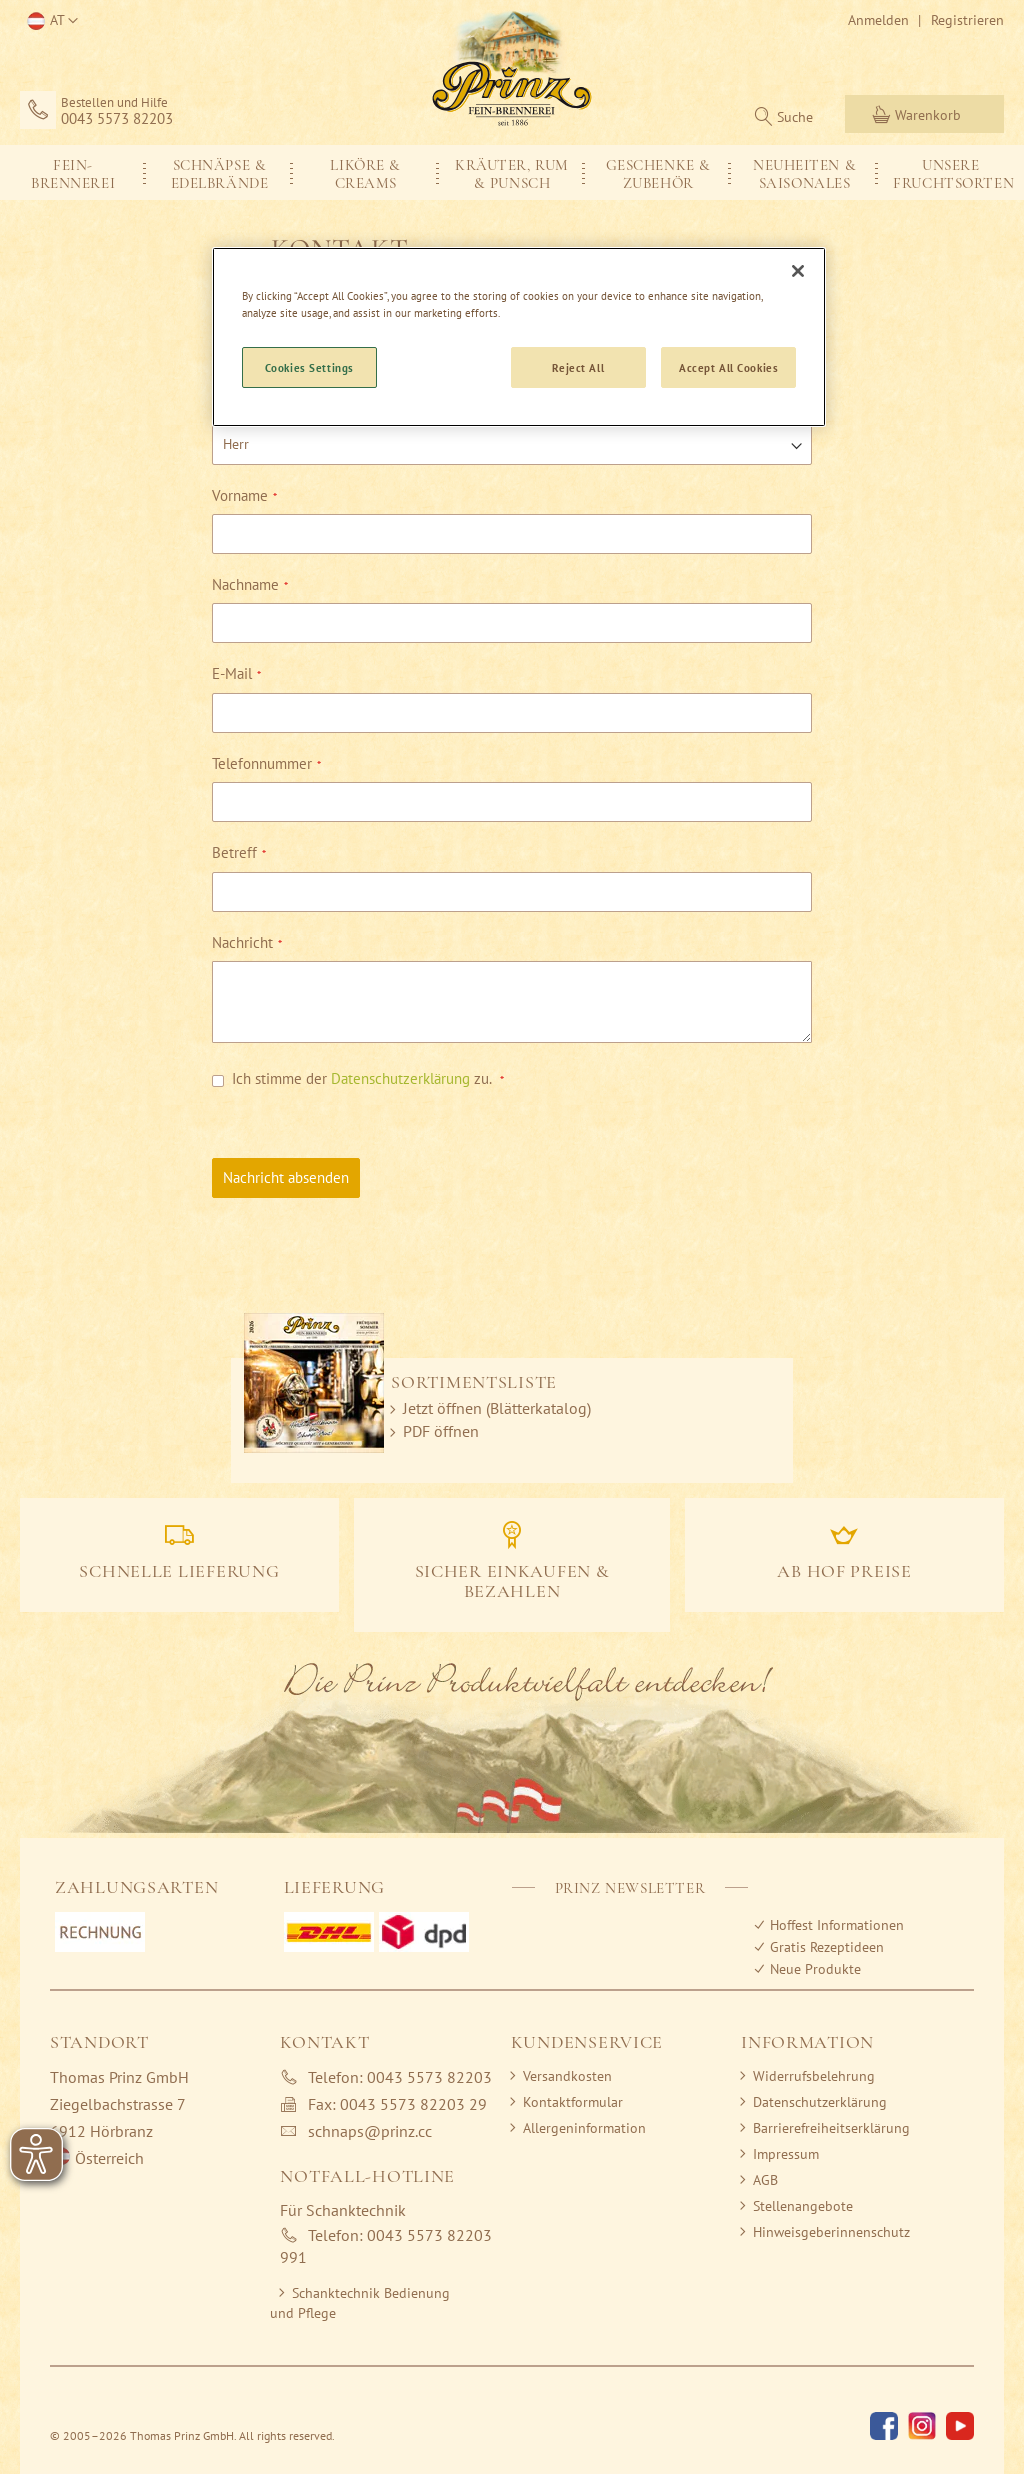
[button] (49, 21)
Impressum (786, 2154)
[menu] (512, 172)
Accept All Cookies (728, 367)
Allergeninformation (584, 2128)
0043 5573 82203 (117, 119)
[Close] (798, 271)
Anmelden (878, 20)
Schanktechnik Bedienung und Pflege (360, 2303)
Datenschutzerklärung (400, 1078)
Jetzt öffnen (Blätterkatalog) (497, 1408)
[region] (519, 337)
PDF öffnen (441, 1431)
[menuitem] (73, 172)
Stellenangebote (803, 2206)
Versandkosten (567, 2076)
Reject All (578, 367)
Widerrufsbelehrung (814, 2076)
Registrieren (967, 20)
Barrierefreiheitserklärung (831, 2128)
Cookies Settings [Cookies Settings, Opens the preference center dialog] (309, 367)
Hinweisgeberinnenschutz (831, 2232)
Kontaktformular (573, 2102)
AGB (765, 2180)
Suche (795, 117)
